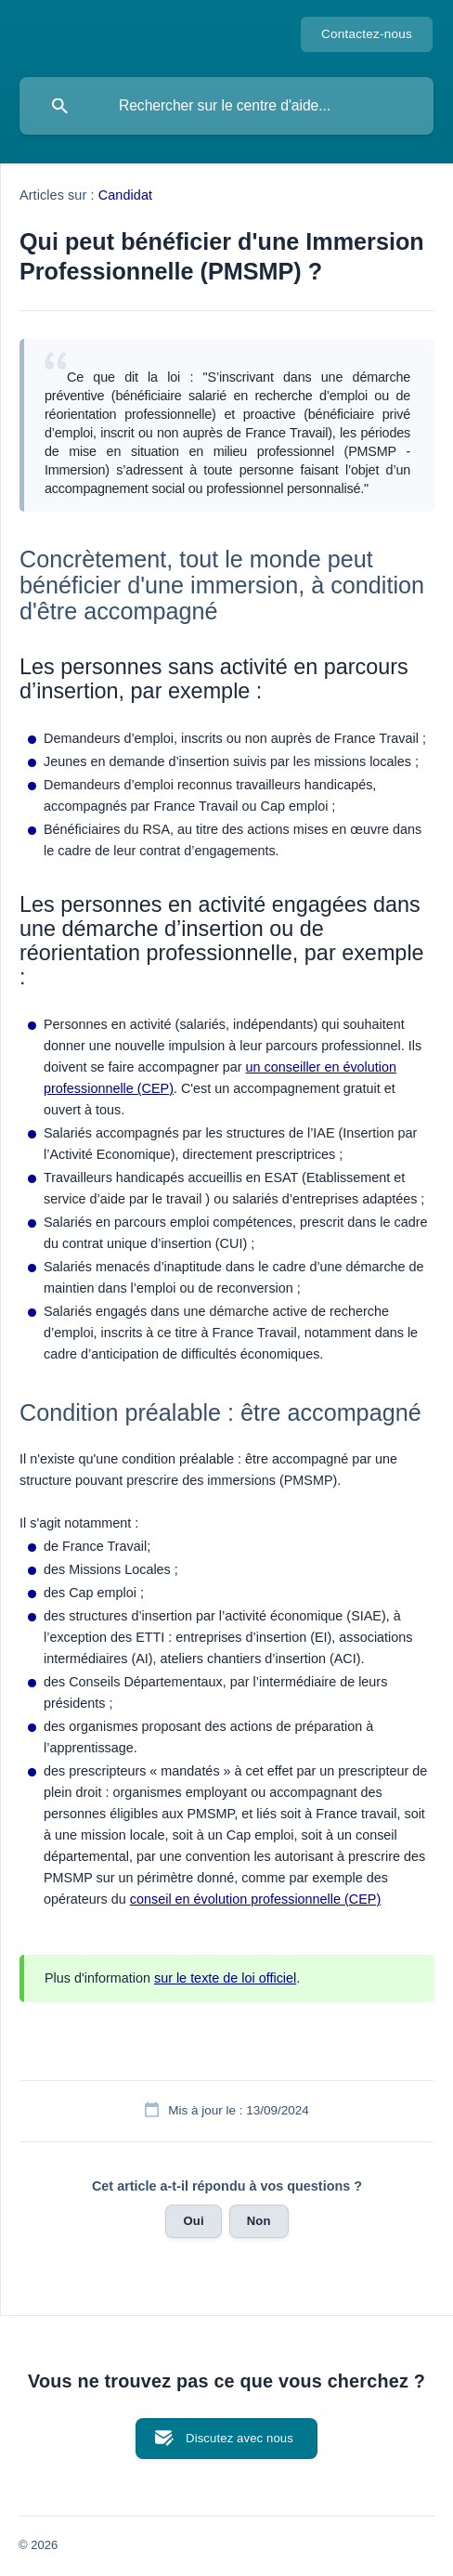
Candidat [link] (125, 195)
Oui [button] (193, 2221)
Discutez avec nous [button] (239, 2438)
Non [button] (259, 2221)
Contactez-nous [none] (366, 34)
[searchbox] (226, 106)
